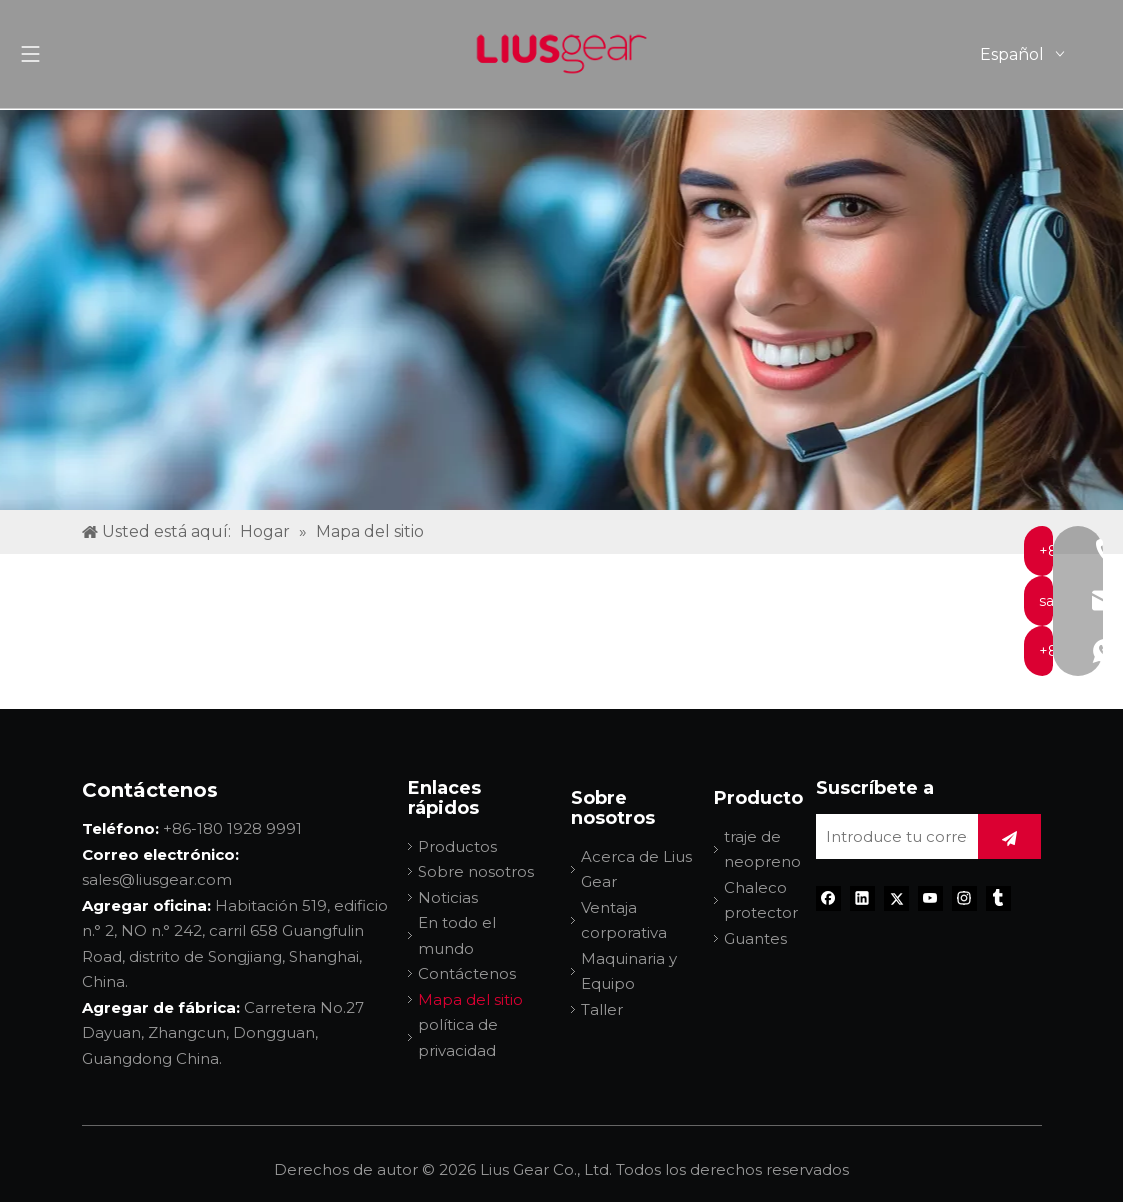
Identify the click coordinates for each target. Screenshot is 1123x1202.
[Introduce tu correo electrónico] (892, 836)
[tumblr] (998, 898)
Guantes (755, 938)
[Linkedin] (862, 898)
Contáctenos (467, 973)
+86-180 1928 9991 (232, 828)
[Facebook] (828, 898)
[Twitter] (896, 898)
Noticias (448, 897)
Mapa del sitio (470, 999)
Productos (457, 846)
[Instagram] (964, 898)
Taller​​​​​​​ (602, 1009)
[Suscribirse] (1009, 836)
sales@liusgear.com (157, 879)
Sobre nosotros (476, 871)
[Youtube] (930, 898)
